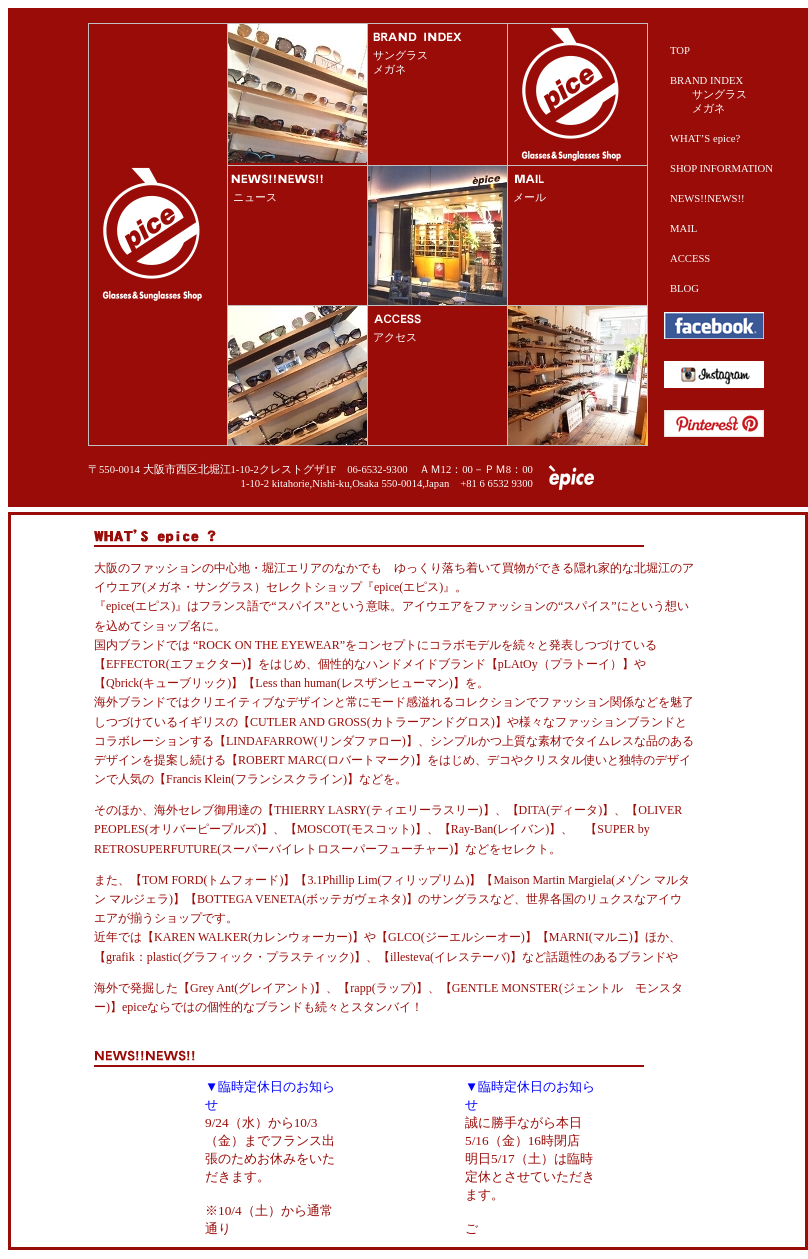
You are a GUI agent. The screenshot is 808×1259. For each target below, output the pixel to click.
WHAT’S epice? (705, 138)
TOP (680, 50)
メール (529, 197)
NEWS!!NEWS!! (707, 198)
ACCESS (690, 258)
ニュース (255, 197)
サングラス (400, 55)
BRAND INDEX (706, 80)
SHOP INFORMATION (721, 168)
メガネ (389, 69)
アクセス (395, 337)
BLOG (684, 288)
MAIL (683, 228)
